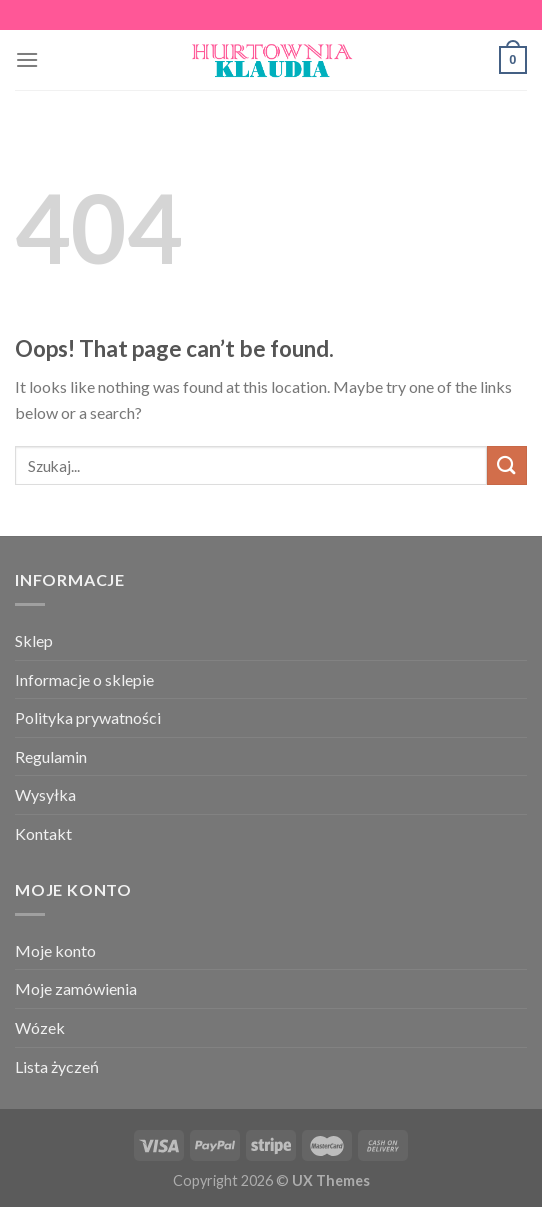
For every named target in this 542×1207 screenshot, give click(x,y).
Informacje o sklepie (84, 679)
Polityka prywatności (88, 717)
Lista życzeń (57, 1066)
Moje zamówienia (76, 988)
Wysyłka (45, 794)
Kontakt (43, 833)
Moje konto (55, 950)
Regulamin (51, 756)
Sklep (34, 640)
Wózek (40, 1027)
